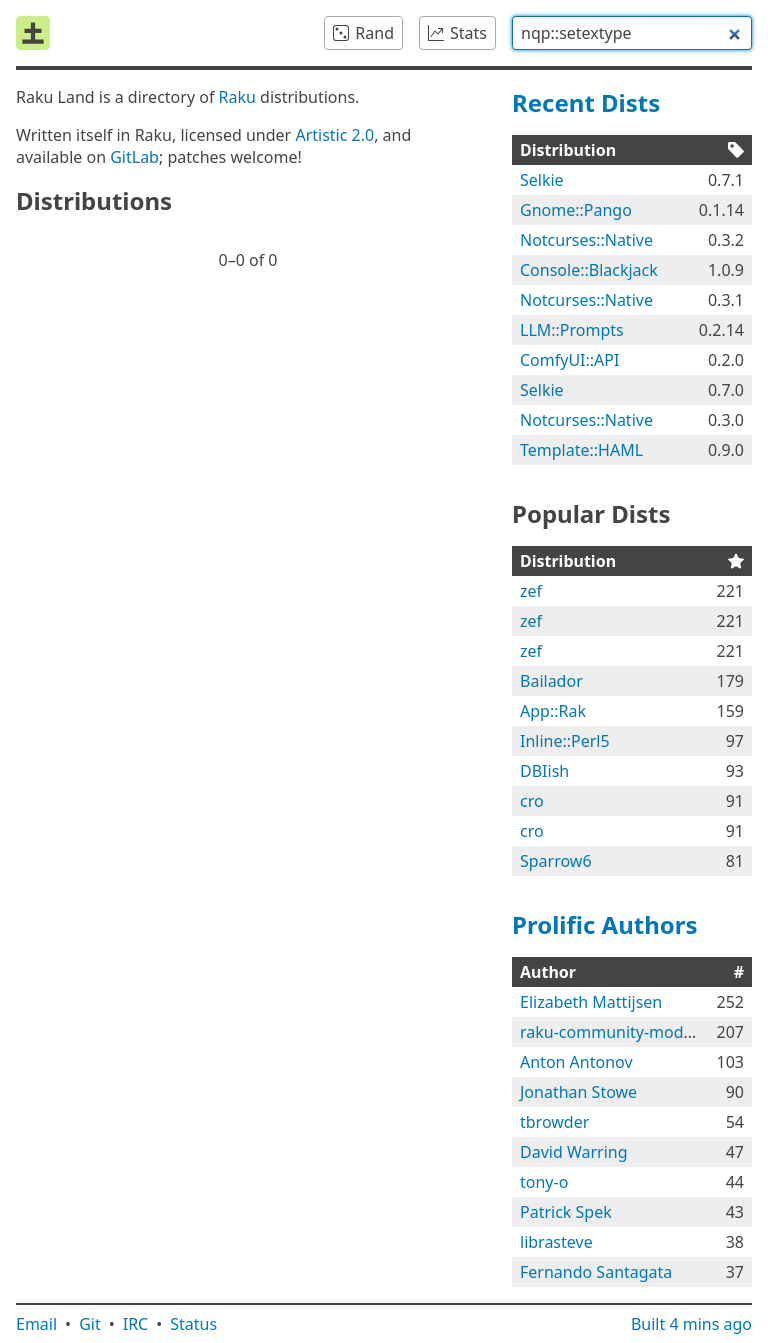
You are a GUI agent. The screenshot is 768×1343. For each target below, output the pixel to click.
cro (532, 801)
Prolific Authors (605, 924)
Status (193, 1324)
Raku (237, 97)
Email (36, 1324)
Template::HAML (581, 450)
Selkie (542, 180)
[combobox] (632, 33)
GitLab (134, 157)
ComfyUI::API (569, 360)
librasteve (556, 1242)
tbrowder (554, 1122)
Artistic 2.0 (334, 135)
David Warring (574, 1152)
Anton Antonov (576, 1062)
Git (90, 1324)
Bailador (551, 681)
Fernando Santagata (596, 1272)
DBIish (544, 771)
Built (691, 1324)
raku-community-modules (617, 1032)
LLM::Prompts (572, 330)
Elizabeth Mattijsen (591, 1002)
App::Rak (553, 711)
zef (531, 591)
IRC (136, 1324)
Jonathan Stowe (578, 1092)
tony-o (544, 1182)
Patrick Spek (566, 1212)
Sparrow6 (556, 861)
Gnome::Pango (576, 210)
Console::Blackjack (589, 270)
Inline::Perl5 (565, 741)
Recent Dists (586, 102)
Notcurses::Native (586, 240)
